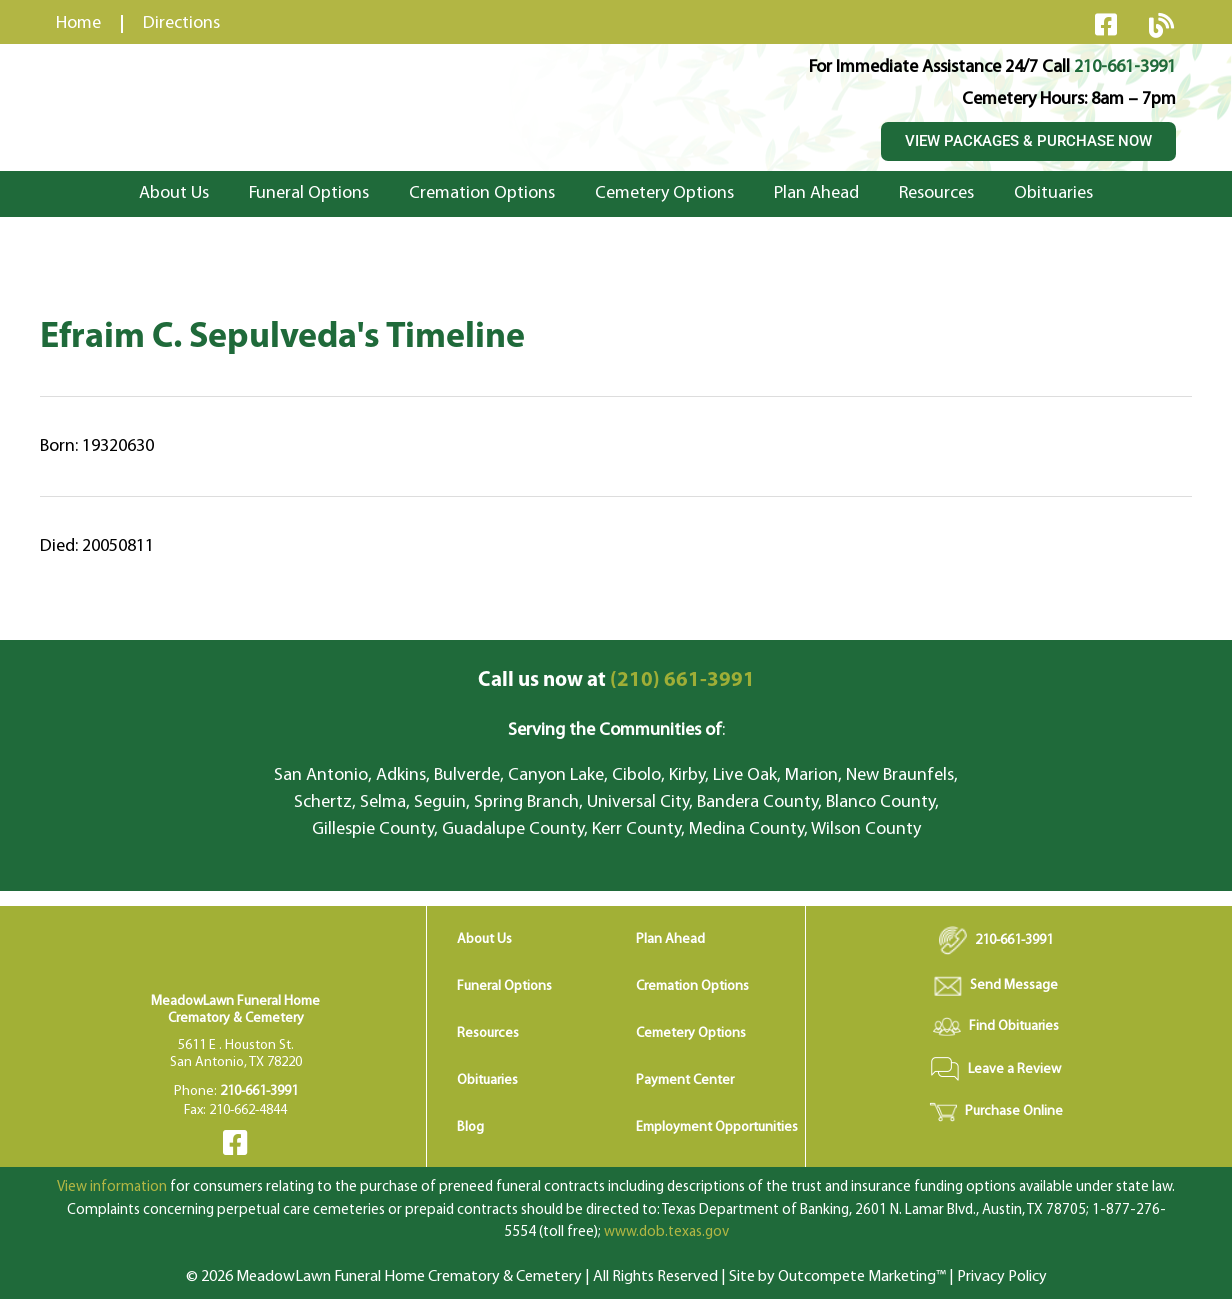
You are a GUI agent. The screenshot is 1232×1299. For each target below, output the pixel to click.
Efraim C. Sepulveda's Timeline (282, 338)
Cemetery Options (664, 193)
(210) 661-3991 (616, 680)
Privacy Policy (1002, 1277)
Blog (470, 1127)
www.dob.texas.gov (666, 1232)
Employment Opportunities (717, 1127)
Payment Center (685, 1080)
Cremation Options (482, 193)
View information (112, 1187)
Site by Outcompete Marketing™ (837, 1277)
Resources (936, 193)
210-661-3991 (1125, 67)
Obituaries (1053, 193)
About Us (174, 193)
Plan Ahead (816, 193)
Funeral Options (309, 193)
